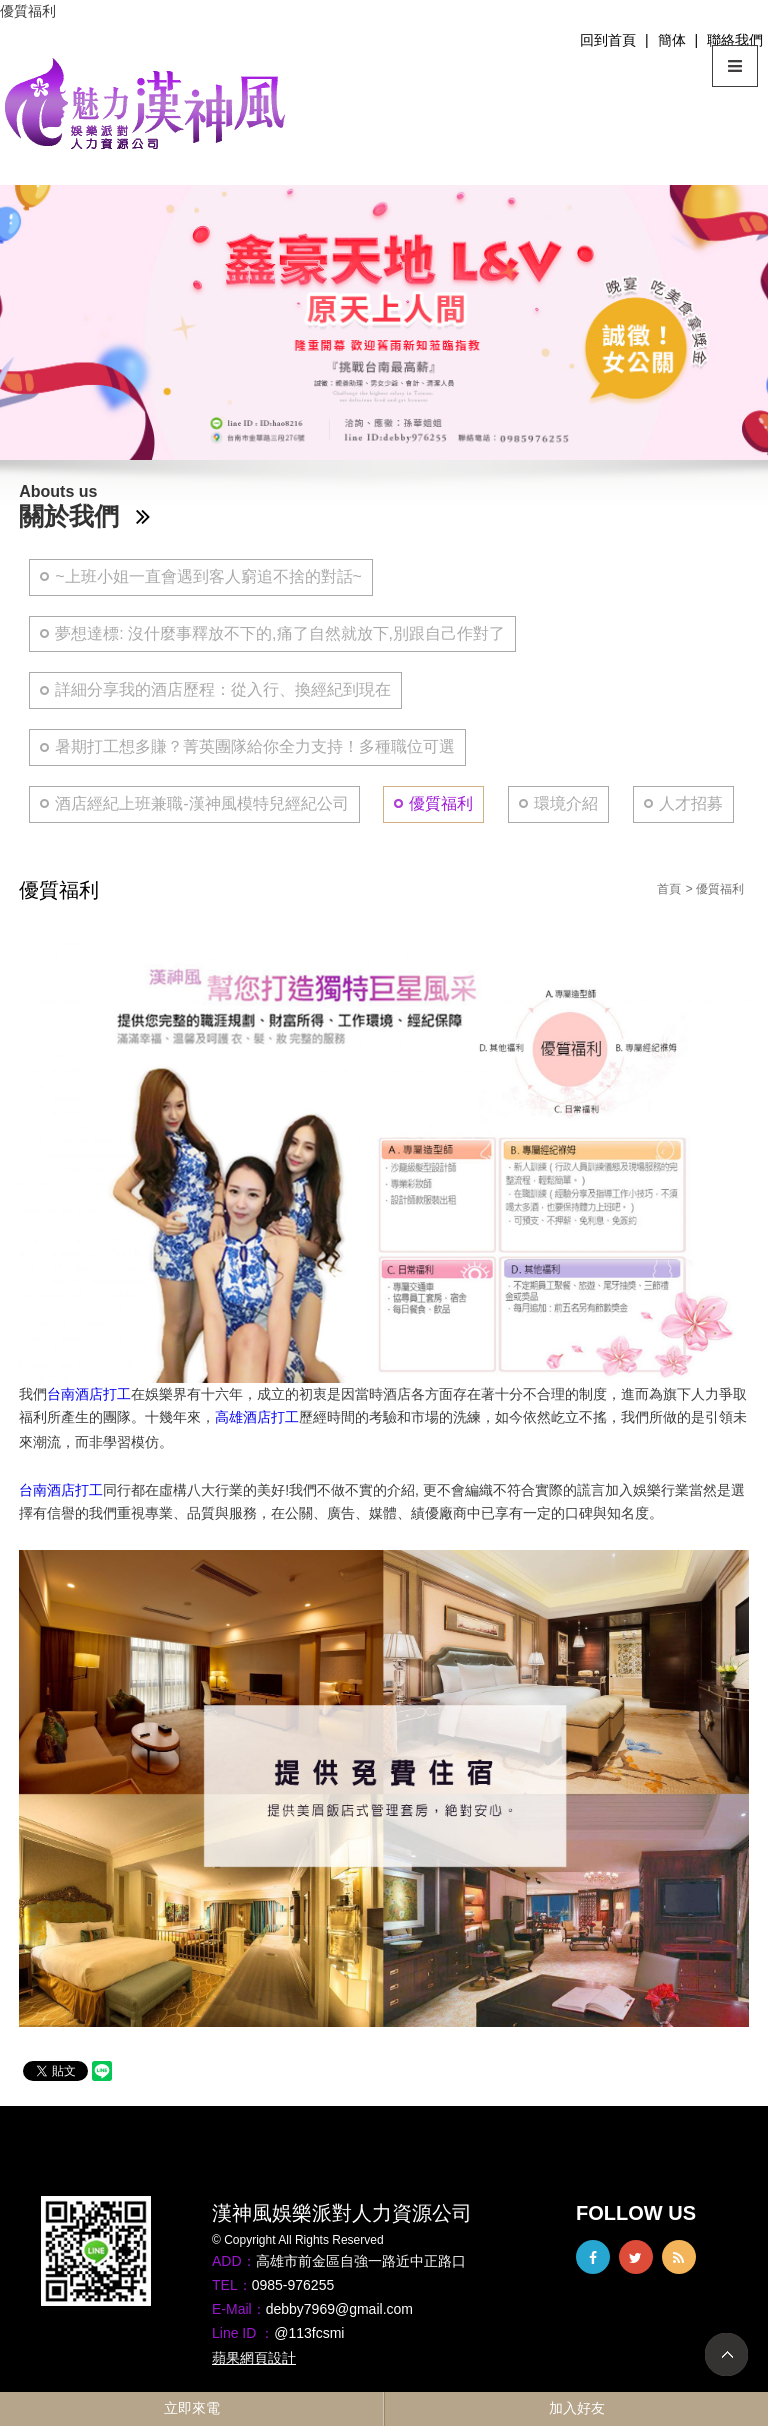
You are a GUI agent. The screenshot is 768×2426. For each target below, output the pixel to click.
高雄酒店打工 (257, 1417)
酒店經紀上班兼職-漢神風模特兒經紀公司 (201, 803)
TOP (726, 2354)
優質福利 (441, 803)
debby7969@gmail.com (339, 2309)
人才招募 (691, 803)
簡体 (672, 40)
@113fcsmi (309, 2333)
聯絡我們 (735, 40)
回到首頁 (608, 40)
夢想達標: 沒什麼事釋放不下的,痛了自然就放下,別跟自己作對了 (280, 633)
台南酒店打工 (89, 1394)
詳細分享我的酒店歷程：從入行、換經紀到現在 (223, 689)
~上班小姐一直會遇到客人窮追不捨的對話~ (208, 576)
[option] (384, 322)
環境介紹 (566, 803)
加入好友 (577, 2408)
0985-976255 (293, 2285)
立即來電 (192, 2408)
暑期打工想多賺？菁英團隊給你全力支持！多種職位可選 (255, 746)
